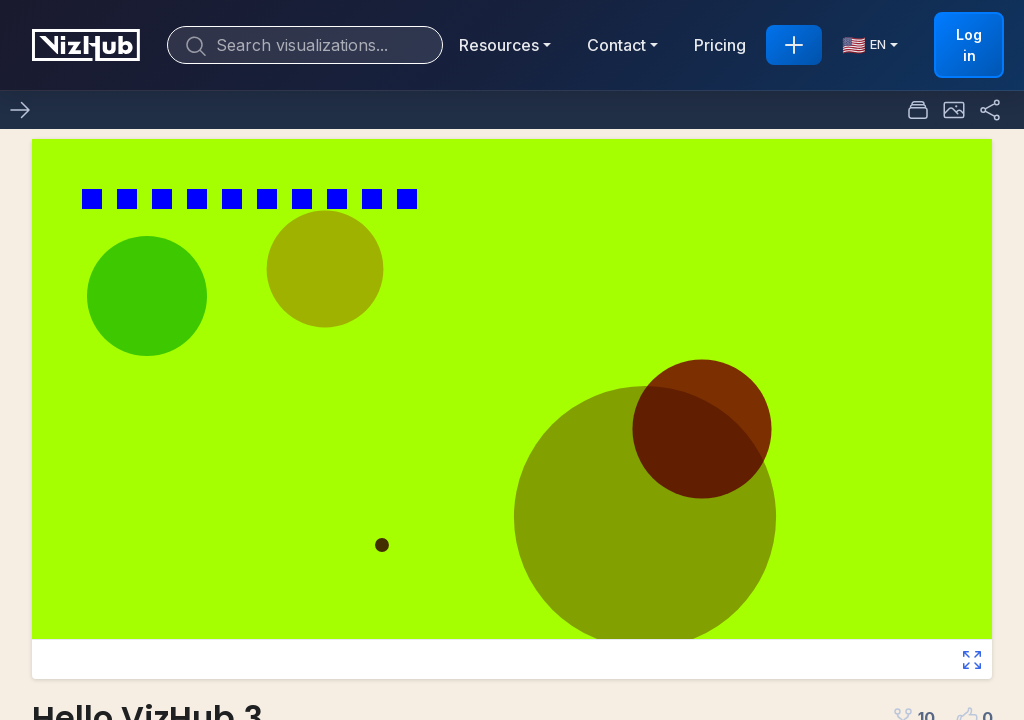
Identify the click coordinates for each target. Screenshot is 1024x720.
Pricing (720, 45)
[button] (954, 110)
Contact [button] (616, 45)
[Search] (305, 45)
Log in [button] (969, 45)
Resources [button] (499, 45)
